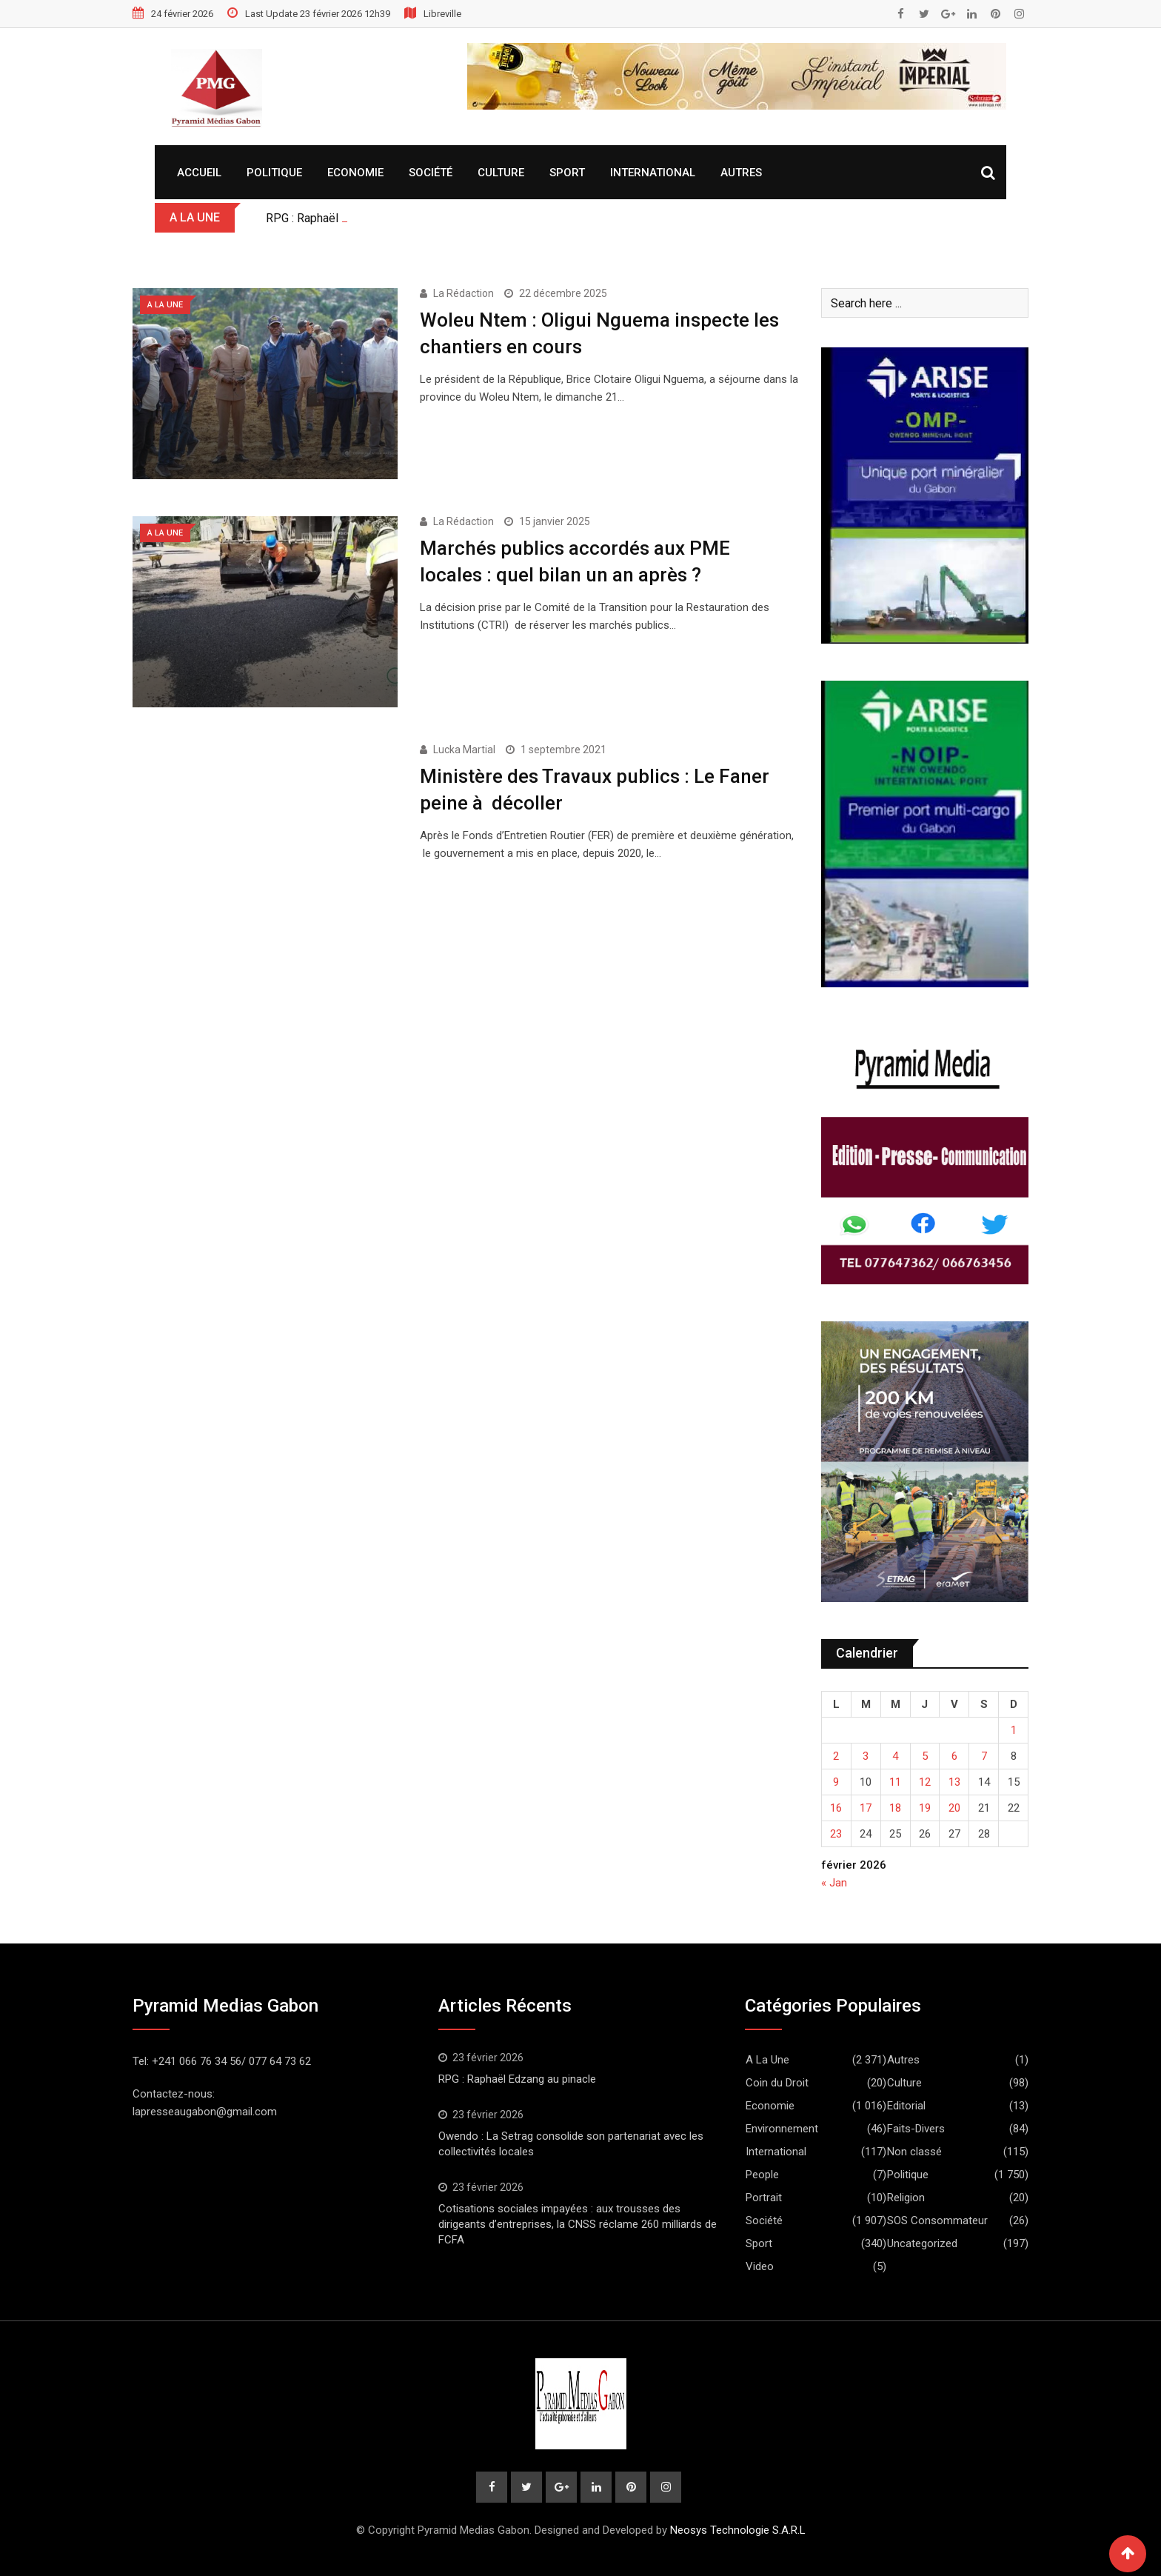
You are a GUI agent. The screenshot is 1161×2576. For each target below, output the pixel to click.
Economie (355, 172)
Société (430, 172)
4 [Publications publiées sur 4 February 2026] (895, 1756)
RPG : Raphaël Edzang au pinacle (517, 2079)
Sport (567, 172)
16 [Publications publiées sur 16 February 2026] (836, 1808)
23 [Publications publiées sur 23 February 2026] (836, 1834)
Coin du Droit (777, 2082)
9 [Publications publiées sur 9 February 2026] (836, 1782)
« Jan (834, 1882)
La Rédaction (463, 293)
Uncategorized (922, 2243)
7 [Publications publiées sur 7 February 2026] (984, 1756)
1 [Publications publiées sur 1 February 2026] (1014, 1730)
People (762, 2174)
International (652, 172)
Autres (741, 172)
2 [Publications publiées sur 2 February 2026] (836, 1756)
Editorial (906, 2105)
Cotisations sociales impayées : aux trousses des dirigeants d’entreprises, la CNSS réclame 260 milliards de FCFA (577, 2224)
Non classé (914, 2151)
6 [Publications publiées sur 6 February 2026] (954, 1756)
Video (760, 2266)
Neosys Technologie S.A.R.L (738, 2530)
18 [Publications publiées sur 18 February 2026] (895, 1808)
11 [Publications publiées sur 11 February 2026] (895, 1782)
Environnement (782, 2128)
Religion (906, 2197)
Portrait (764, 2197)
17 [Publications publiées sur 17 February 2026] (865, 1808)
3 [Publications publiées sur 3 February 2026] (866, 1756)
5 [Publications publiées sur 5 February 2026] (925, 1756)
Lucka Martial (464, 749)
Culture (501, 172)
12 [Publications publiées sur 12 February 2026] (925, 1782)
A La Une (767, 2059)
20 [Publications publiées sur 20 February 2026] (954, 1808)
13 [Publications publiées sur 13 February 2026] (954, 1782)
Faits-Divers (916, 2128)
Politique (274, 172)
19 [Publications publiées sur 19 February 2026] (925, 1808)
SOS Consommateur (937, 2220)
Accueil (199, 172)
